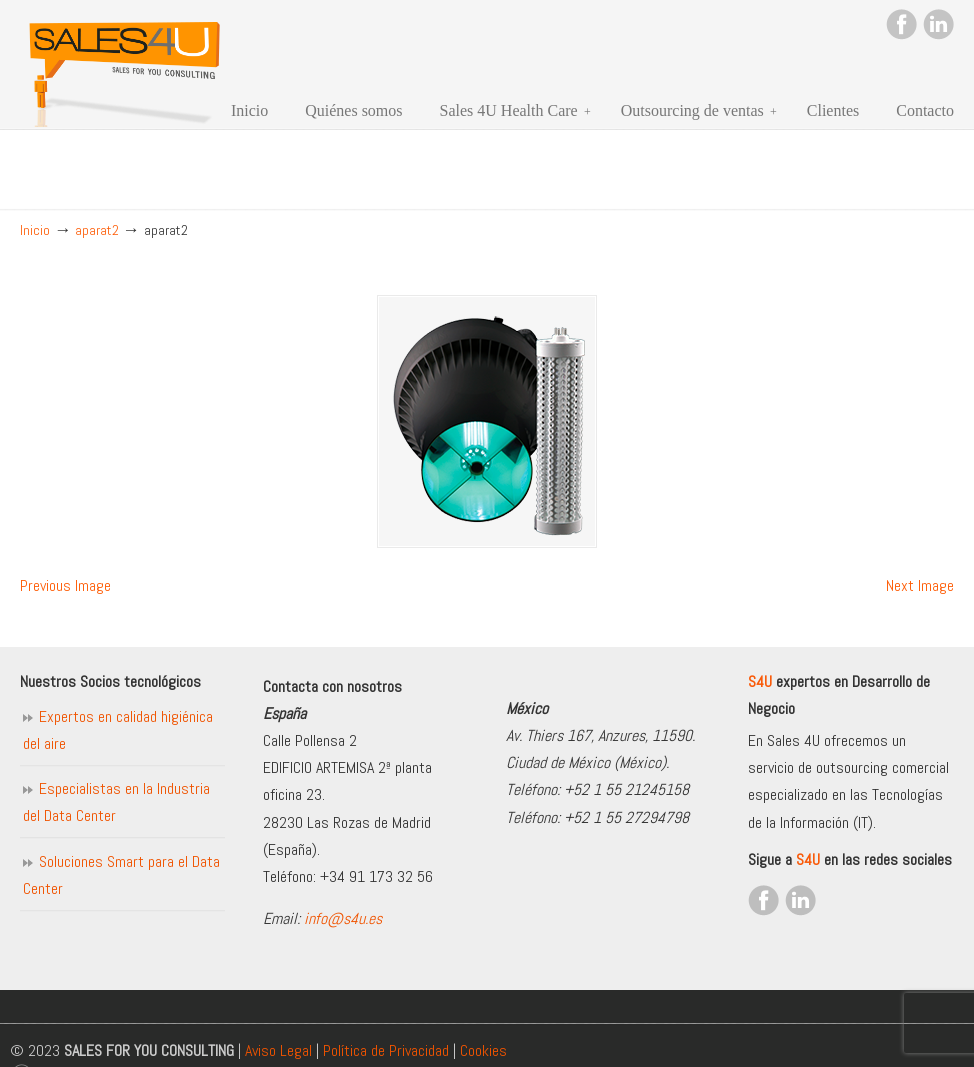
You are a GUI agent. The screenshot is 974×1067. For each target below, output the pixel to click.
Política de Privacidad (386, 1050)
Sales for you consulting (125, 66)
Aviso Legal (278, 1050)
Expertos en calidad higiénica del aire (118, 730)
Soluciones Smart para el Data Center (121, 875)
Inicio (35, 230)
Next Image (920, 585)
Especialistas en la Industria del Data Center (116, 802)
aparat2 (97, 230)
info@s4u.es (343, 918)
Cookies (483, 1050)
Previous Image (65, 585)
